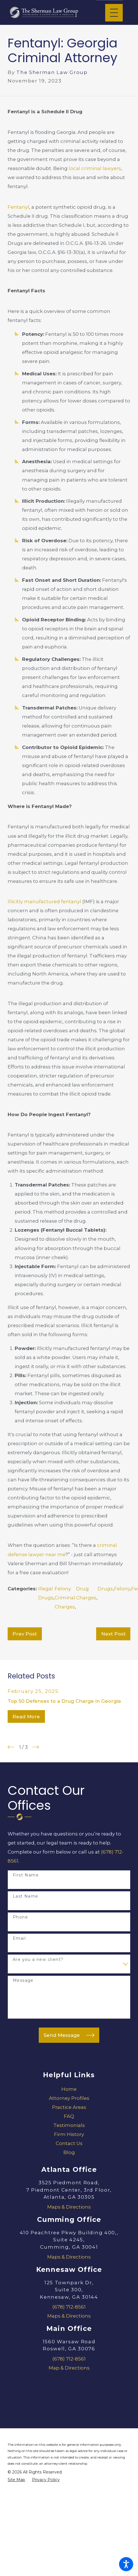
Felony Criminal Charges (65, 1598)
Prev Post (24, 1634)
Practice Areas (69, 2107)
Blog (69, 2152)
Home (69, 2089)
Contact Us (69, 2143)
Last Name (25, 1896)
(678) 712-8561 (69, 2307)
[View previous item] (11, 1747)
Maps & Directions (69, 2207)
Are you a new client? (38, 1959)
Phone (20, 1917)
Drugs (105, 1588)
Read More (26, 1716)
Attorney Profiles (69, 2098)
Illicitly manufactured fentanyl (44, 901)
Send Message (69, 2035)
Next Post (113, 1634)
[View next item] (35, 1747)
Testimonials (69, 2125)
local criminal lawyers (95, 168)
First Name (26, 1875)
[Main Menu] (114, 12)
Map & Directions (69, 2368)
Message (23, 1980)
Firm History (69, 2134)
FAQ (69, 2116)
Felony (122, 1588)
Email (19, 1938)
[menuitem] (69, 2089)
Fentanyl (18, 207)
